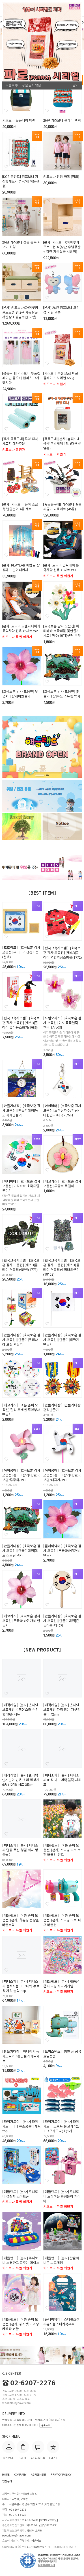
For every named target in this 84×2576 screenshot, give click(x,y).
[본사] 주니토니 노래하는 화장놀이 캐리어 (61, 2196)
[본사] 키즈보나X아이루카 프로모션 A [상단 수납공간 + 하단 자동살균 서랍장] (61, 247)
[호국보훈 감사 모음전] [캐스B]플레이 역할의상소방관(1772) (62, 953)
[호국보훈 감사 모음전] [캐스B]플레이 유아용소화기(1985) (20, 1023)
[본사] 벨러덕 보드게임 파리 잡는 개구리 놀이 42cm (61, 1709)
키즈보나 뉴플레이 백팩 (18, 121)
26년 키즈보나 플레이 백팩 (62, 121)
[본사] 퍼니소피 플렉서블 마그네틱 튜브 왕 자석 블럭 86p (20, 1986)
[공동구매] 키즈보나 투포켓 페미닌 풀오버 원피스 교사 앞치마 (21, 378)
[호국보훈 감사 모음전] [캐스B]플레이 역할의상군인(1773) (20, 1265)
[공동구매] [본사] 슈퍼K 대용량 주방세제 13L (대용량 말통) (62, 443)
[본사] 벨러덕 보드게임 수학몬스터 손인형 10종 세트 (20, 1709)
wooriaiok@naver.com (17, 2535)
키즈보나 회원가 (54, 384)
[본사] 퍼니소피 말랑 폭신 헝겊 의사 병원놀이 (20, 1850)
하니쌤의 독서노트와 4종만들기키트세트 (20, 2056)
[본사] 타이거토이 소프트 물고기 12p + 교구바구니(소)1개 (61, 2126)
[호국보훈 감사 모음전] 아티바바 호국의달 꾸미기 (21, 1186)
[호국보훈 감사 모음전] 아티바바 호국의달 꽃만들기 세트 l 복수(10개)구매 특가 (62, 631)
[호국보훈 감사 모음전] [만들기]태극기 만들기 (62, 1340)
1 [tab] (39, 775)
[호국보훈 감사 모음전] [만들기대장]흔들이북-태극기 (62, 1621)
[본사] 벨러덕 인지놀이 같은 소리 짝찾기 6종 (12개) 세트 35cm (20, 1780)
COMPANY (20, 2474)
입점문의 (7, 2481)
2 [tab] (47, 775)
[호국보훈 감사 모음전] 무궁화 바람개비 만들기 (21, 1621)
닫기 (75, 85)
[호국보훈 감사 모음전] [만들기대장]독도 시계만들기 (21, 1110)
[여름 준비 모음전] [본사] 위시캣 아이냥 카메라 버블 (20, 2324)
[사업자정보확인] (48, 2520)
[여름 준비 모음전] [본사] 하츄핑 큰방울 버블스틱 (20, 1920)
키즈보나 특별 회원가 (58, 576)
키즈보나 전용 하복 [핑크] (61, 177)
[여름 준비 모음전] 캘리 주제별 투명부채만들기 (21, 1410)
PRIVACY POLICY (61, 2474)
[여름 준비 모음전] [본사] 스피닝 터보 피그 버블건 (62, 1920)
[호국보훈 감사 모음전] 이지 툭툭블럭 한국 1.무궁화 (62, 1023)
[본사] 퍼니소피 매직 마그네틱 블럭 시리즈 (62, 1780)
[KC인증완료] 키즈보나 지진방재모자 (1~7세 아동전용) (20, 181)
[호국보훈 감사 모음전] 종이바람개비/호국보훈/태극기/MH (62, 1475)
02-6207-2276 (29, 2382)
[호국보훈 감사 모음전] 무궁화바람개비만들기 (62, 1551)
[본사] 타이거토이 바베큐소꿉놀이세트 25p (21, 2126)
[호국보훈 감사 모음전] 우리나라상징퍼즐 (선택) (21, 952)
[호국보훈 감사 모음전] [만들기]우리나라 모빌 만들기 (21, 1340)
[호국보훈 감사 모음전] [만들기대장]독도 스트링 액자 (21, 1551)
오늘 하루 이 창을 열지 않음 (23, 85)
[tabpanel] (42, 747)
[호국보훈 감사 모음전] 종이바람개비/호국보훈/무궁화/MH (21, 1475)
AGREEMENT (38, 2474)
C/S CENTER (11, 2373)
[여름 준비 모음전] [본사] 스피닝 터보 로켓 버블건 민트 (62, 1850)
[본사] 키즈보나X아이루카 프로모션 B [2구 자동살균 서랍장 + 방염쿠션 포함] (20, 312)
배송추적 (46, 2425)
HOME (6, 2474)
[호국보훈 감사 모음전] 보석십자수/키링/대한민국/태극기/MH (62, 1110)
